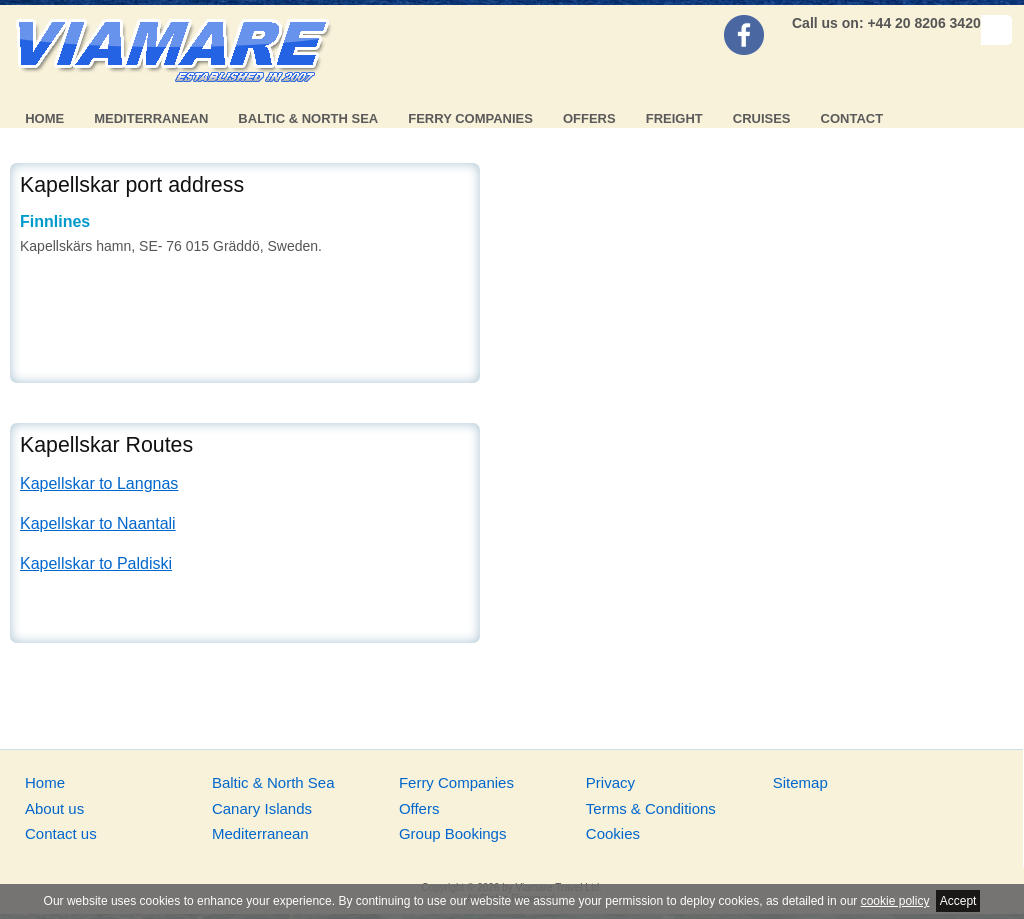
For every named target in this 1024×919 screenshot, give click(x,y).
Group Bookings (453, 833)
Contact (852, 118)
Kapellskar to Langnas (99, 483)
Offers (589, 118)
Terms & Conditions (651, 808)
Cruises (762, 118)
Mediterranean (151, 118)
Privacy (610, 782)
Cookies (613, 833)
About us (54, 808)
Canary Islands (262, 808)
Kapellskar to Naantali (98, 523)
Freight (674, 118)
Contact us (61, 833)
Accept (958, 901)
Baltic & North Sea (308, 118)
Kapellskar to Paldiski (96, 563)
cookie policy (895, 901)
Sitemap (800, 782)
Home (44, 118)
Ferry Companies (470, 118)
